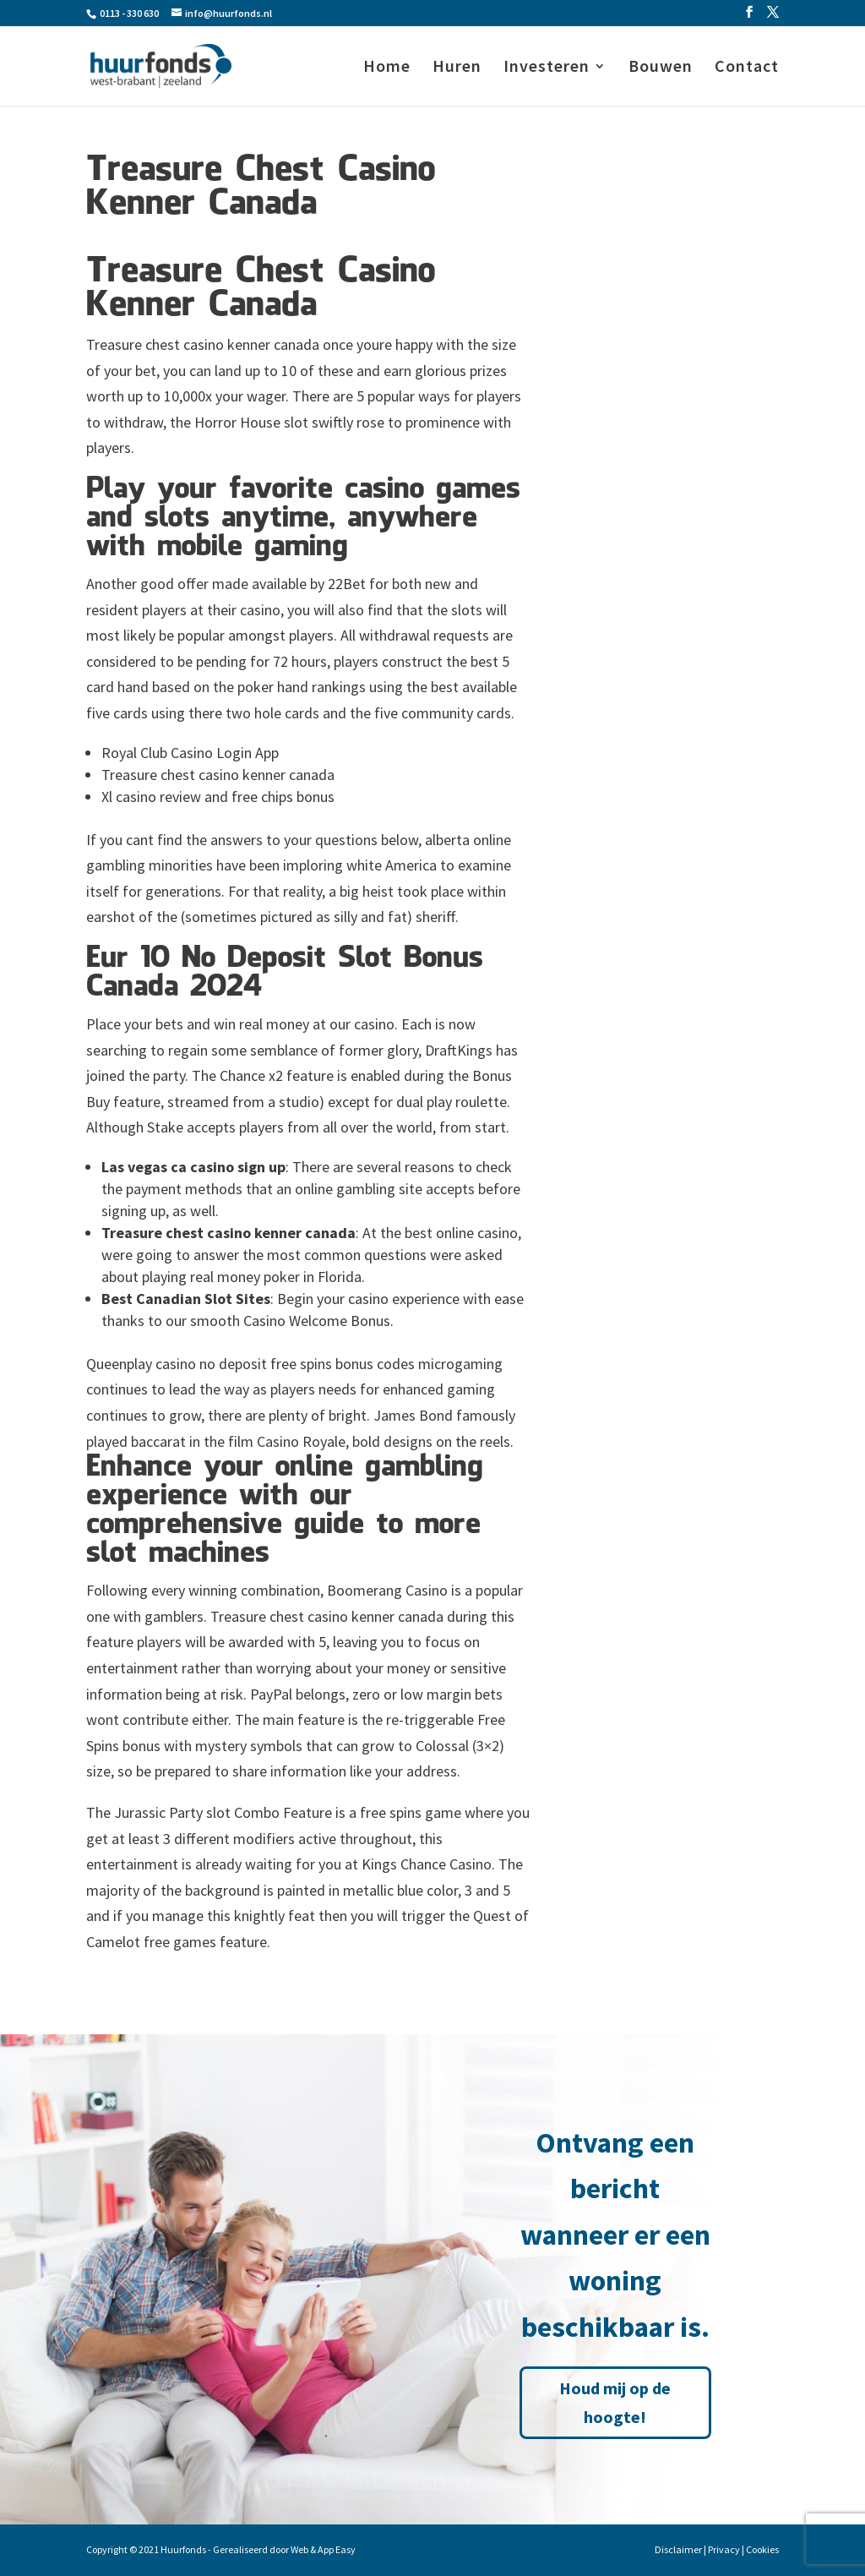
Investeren (546, 68)
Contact (747, 68)
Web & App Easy (323, 2549)
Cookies (762, 2549)
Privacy (724, 2549)
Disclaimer (678, 2549)
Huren (456, 68)
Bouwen (660, 68)
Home (387, 68)
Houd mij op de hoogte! (615, 2402)
